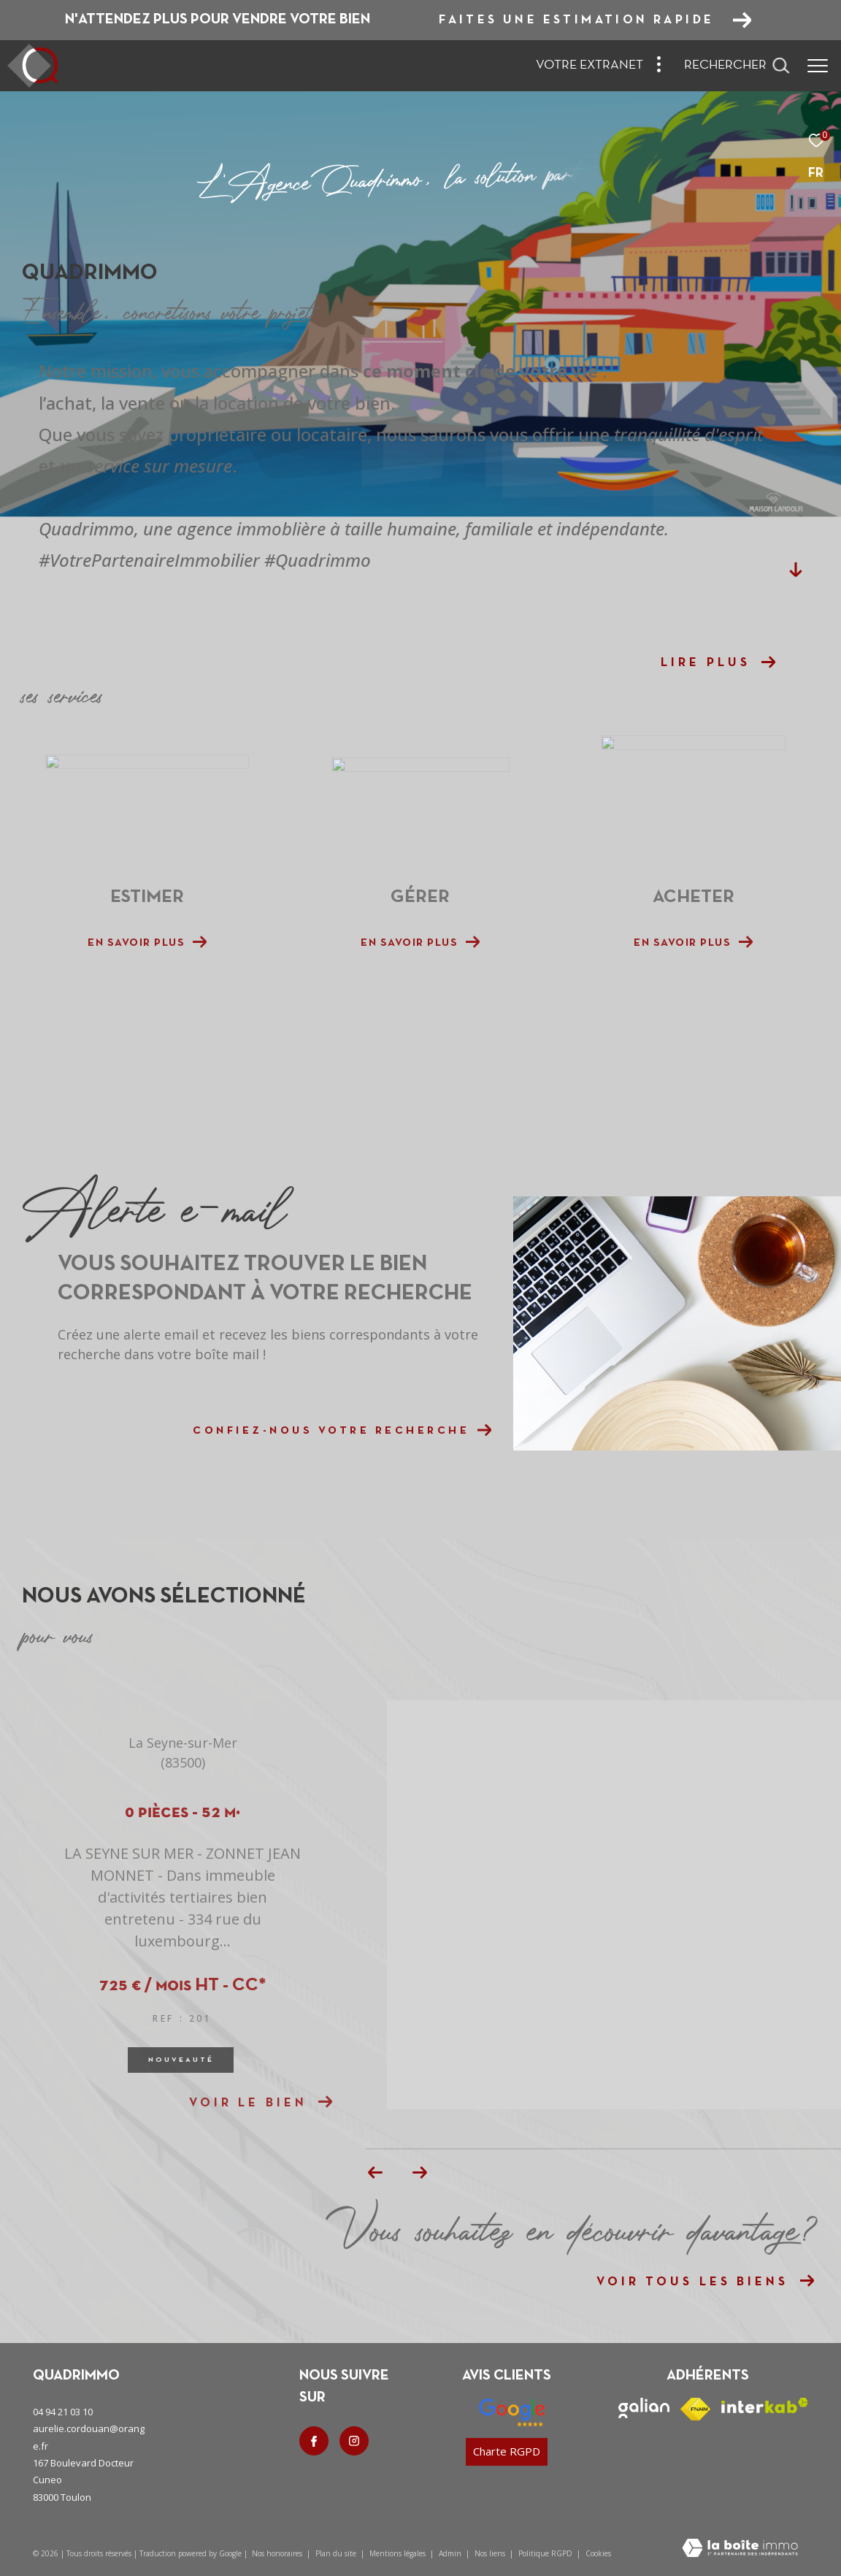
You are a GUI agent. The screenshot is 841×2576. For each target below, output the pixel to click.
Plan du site (336, 2553)
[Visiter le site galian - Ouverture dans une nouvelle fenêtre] (643, 2408)
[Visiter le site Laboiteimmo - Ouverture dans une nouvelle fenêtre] (740, 2549)
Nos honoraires (277, 2553)
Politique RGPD (545, 2553)
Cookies (598, 2554)
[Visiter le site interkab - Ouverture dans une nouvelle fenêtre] (764, 2405)
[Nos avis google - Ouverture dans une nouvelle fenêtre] (512, 2412)
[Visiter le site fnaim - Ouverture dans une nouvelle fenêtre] (695, 2409)
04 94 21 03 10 (63, 2411)
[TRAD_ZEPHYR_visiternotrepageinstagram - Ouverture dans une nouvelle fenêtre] (354, 2440)
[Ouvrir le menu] (817, 65)
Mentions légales (398, 2553)
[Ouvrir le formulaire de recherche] (736, 66)
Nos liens (491, 2553)
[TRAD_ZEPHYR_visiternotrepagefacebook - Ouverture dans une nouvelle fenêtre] (314, 2440)
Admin (451, 2553)
